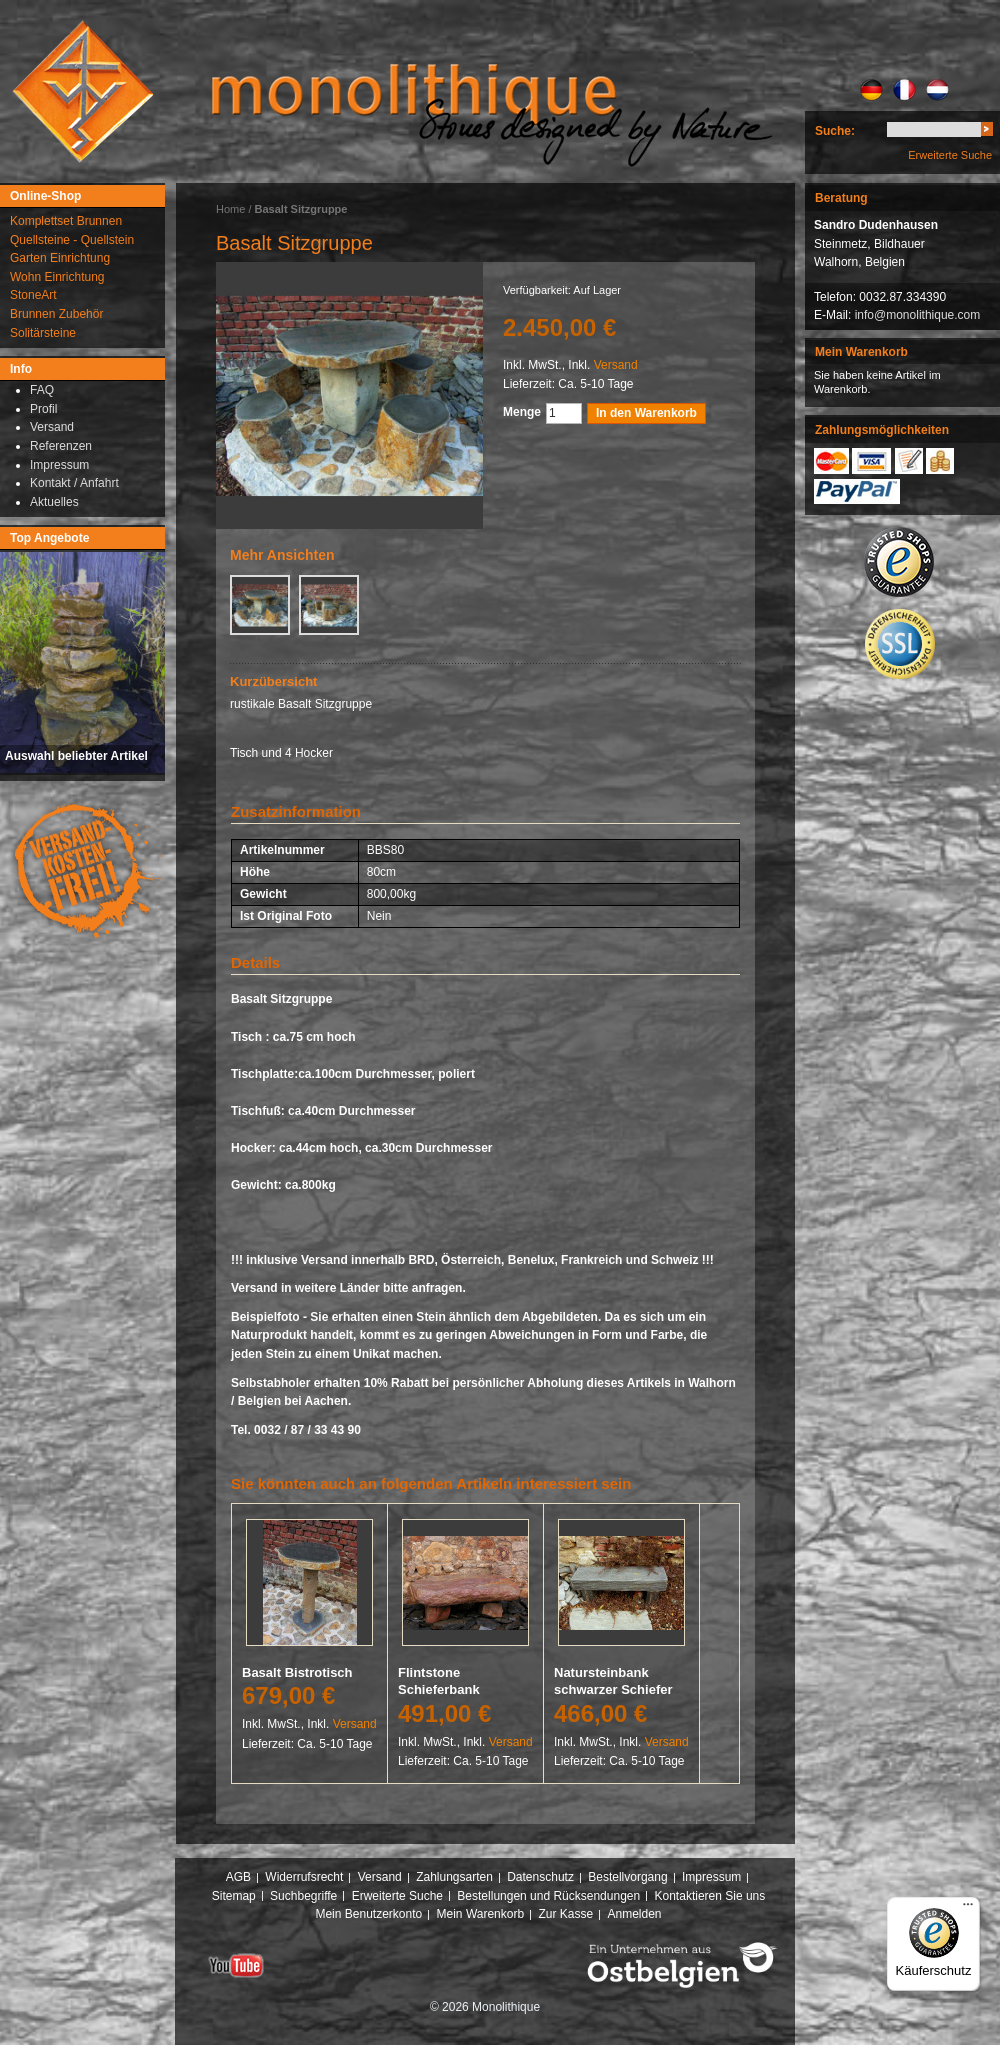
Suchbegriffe (303, 1896)
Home (230, 209)
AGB (238, 1877)
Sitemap (234, 1896)
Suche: (835, 131)
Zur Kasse (565, 1914)
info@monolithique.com (918, 315)
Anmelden (635, 1914)
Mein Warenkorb (481, 1914)
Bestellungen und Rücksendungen (548, 1896)
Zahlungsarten (454, 1877)
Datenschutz (540, 1877)
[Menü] (968, 1909)
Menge (522, 412)
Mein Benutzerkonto (368, 1914)
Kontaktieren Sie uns (710, 1896)
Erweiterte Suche (950, 155)
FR (904, 90)
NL (937, 90)
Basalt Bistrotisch (297, 1672)
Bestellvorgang (627, 1877)
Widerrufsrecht (304, 1877)
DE (871, 90)
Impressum (711, 1877)
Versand (616, 365)
